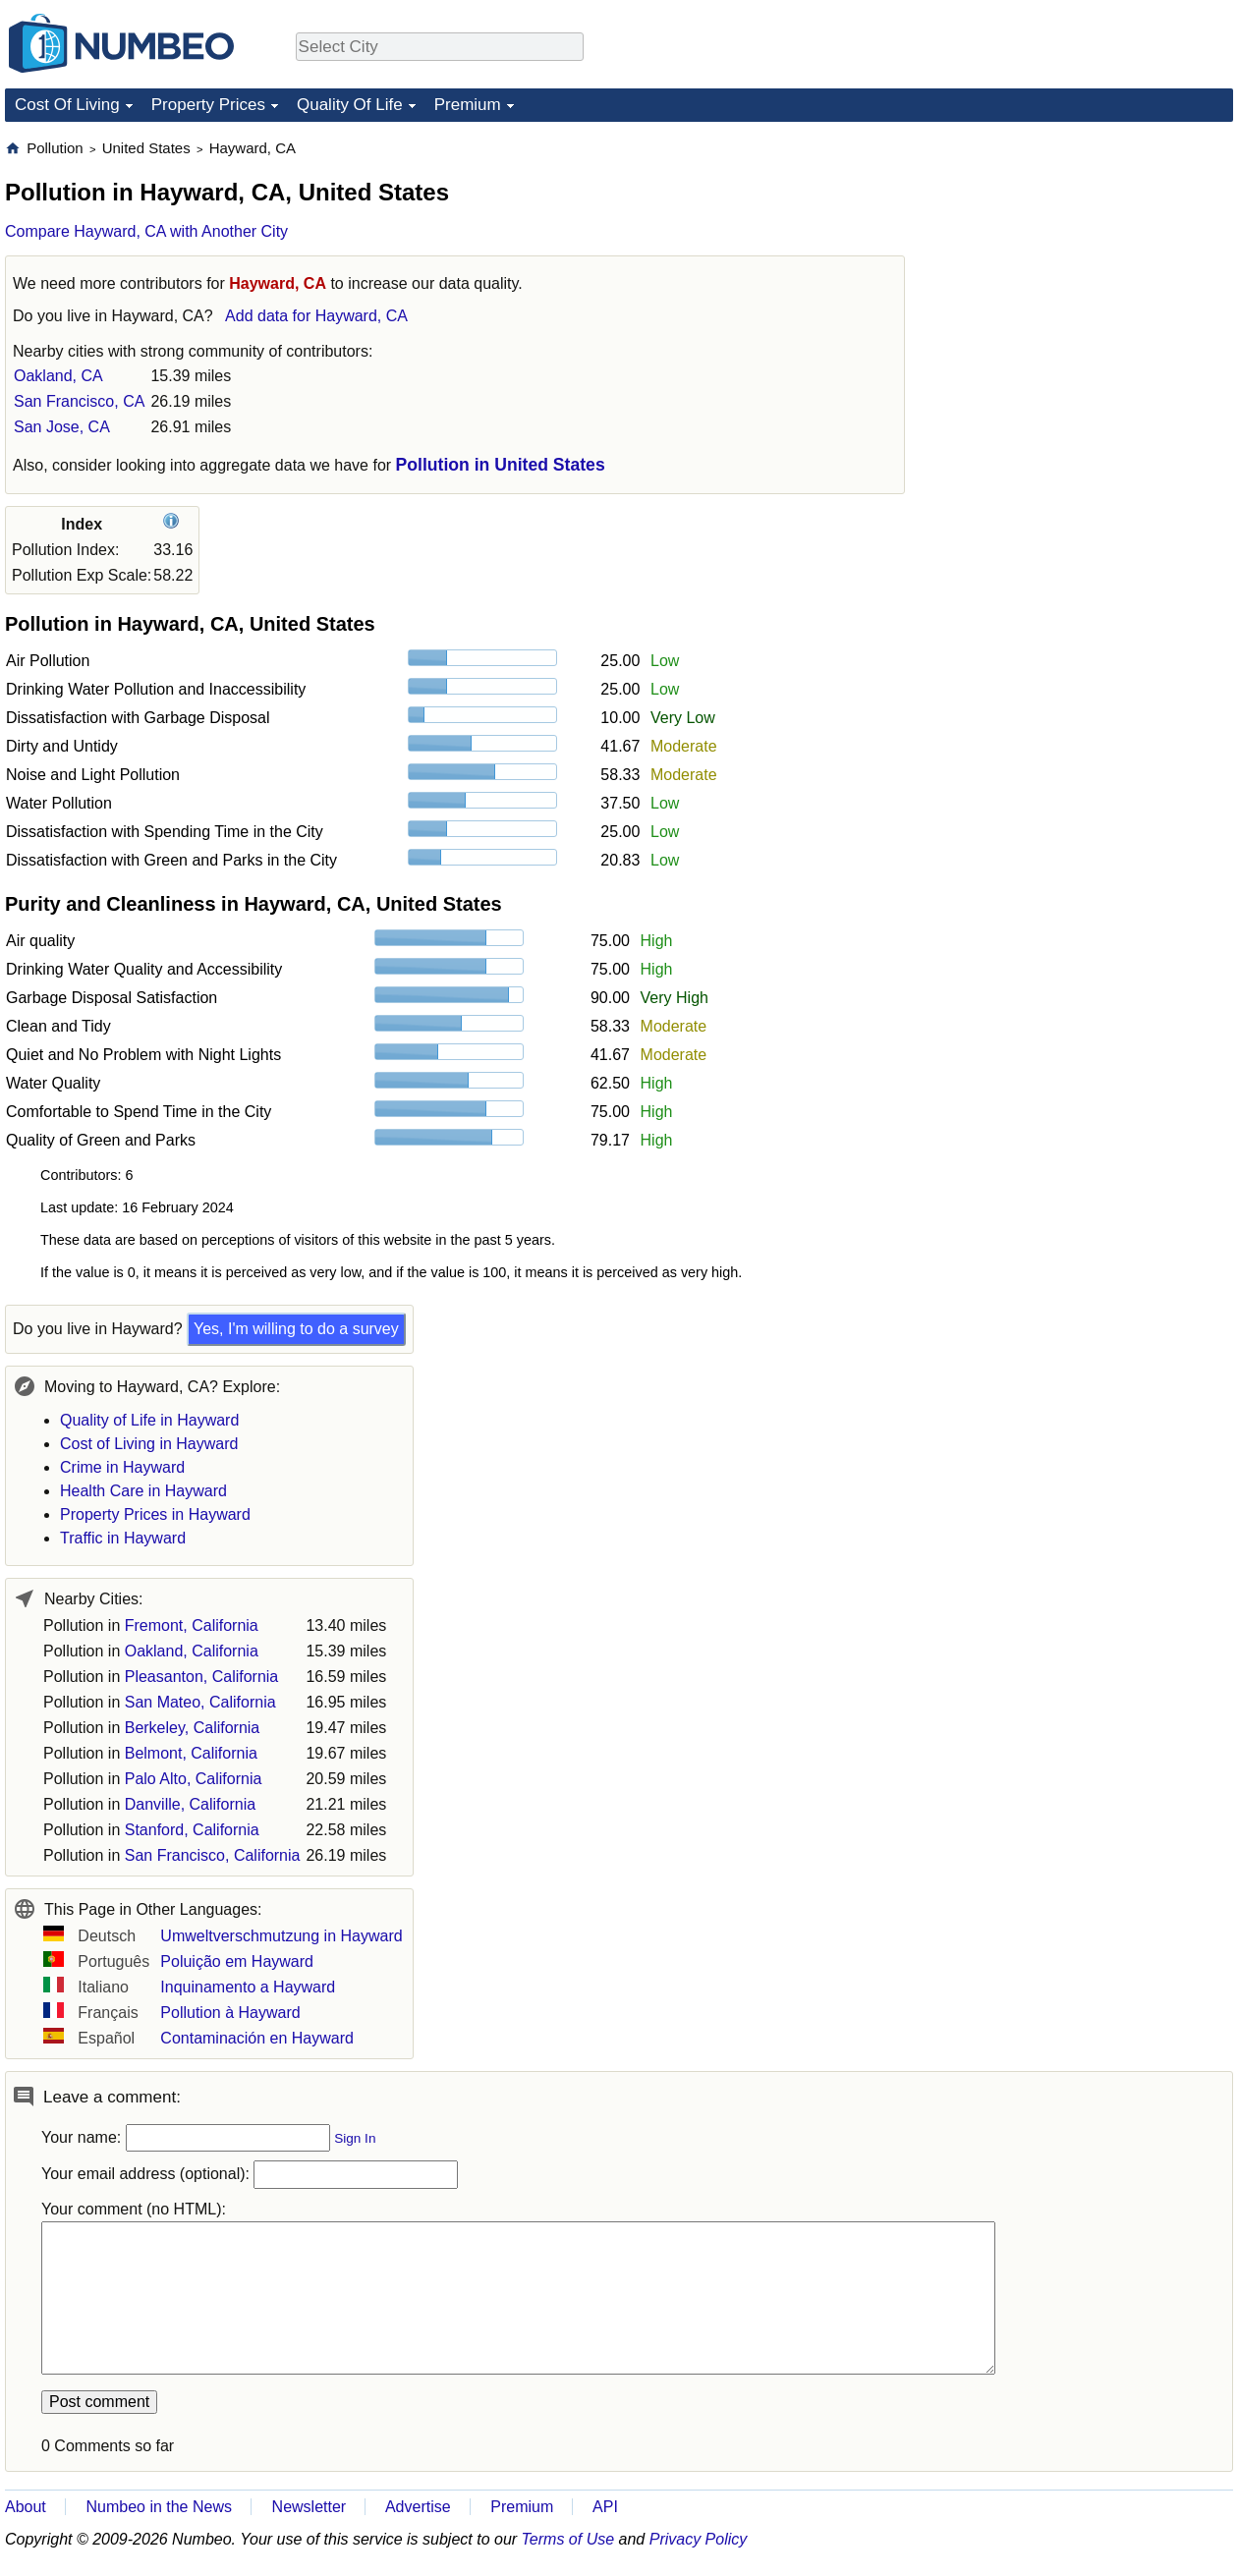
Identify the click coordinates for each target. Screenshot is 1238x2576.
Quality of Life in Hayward (149, 1420)
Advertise (418, 2506)
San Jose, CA (62, 427)
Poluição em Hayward (236, 1961)
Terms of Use (568, 2539)
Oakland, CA (58, 375)
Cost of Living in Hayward (149, 1443)
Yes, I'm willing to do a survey (296, 1328)
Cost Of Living (67, 104)
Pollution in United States (500, 465)
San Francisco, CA (79, 401)
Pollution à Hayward (230, 2012)
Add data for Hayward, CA (316, 316)
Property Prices (208, 104)
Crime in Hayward (122, 1467)
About (25, 2506)
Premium (467, 104)
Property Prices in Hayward (155, 1514)
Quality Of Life (350, 104)
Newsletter (309, 2506)
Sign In (354, 2138)
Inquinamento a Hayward (247, 1987)
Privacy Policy (698, 2539)
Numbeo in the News (158, 2506)
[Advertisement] (1085, 261)
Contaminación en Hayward (257, 2038)
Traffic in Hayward (123, 1538)
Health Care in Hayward (143, 1491)
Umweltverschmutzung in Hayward (281, 1936)
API (605, 2506)
